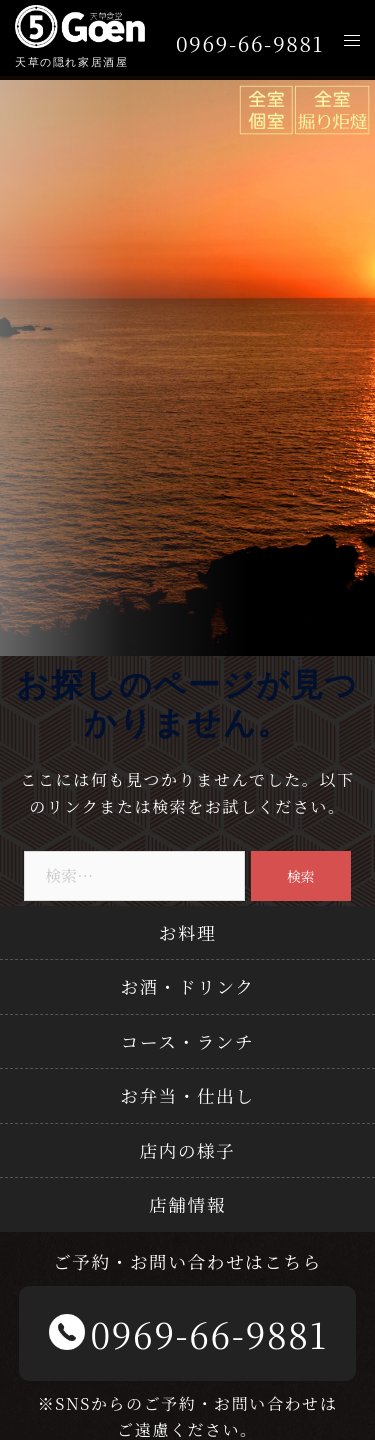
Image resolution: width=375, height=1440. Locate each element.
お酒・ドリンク (187, 986)
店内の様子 (188, 1150)
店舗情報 (187, 1204)
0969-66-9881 (250, 43)
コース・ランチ (187, 1041)
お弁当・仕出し (187, 1095)
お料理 (188, 932)
